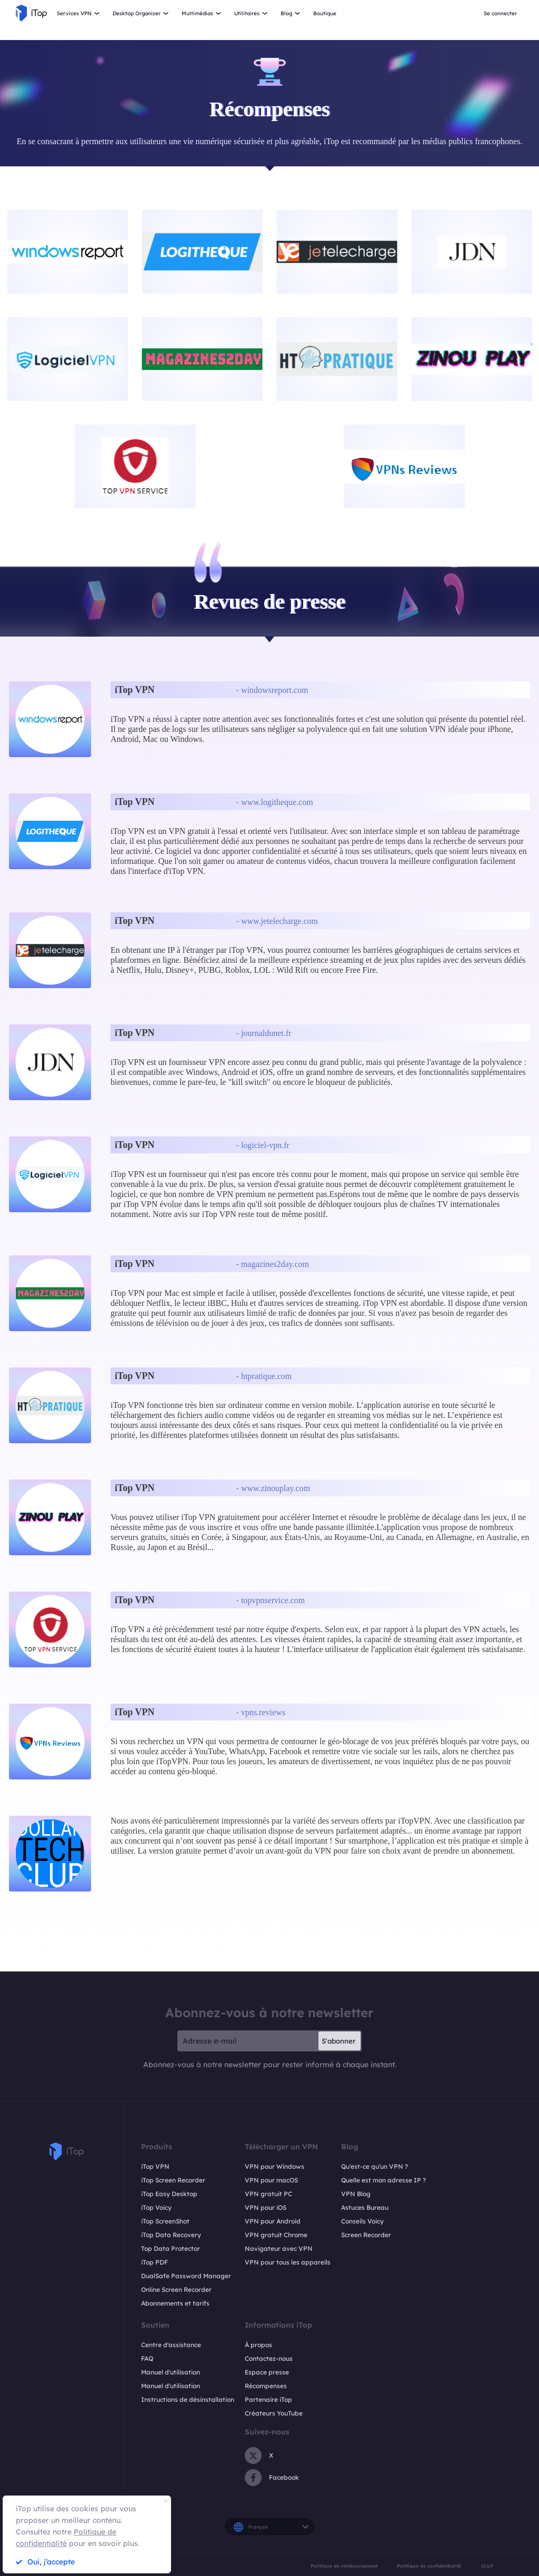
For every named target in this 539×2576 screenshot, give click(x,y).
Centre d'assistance (171, 2345)
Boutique (324, 13)
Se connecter (500, 13)
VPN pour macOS (271, 2180)
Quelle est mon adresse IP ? (383, 2180)
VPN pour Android (273, 2221)
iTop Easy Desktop (169, 2194)
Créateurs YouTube (274, 2413)
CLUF (487, 2566)
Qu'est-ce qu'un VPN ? (374, 2166)
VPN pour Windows (274, 2166)
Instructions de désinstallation (187, 2399)
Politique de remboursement (344, 2566)
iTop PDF (154, 2262)
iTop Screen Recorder (173, 2180)
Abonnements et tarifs (175, 2303)
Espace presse (267, 2372)
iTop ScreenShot (165, 2221)
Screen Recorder (366, 2235)
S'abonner (338, 2041)
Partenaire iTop (268, 2399)
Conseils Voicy (362, 2221)
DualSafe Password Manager (186, 2276)
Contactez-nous (269, 2358)
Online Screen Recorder (176, 2289)
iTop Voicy (156, 2207)
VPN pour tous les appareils (288, 2262)
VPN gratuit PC (268, 2194)
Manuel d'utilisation (170, 2372)
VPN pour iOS (265, 2207)
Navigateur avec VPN (279, 2248)
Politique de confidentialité (429, 2566)
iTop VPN (155, 2166)
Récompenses (266, 2386)
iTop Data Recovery (171, 2235)
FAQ (147, 2358)
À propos (258, 2345)
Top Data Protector (170, 2248)
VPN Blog (356, 2194)
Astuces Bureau (364, 2207)
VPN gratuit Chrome (276, 2235)
